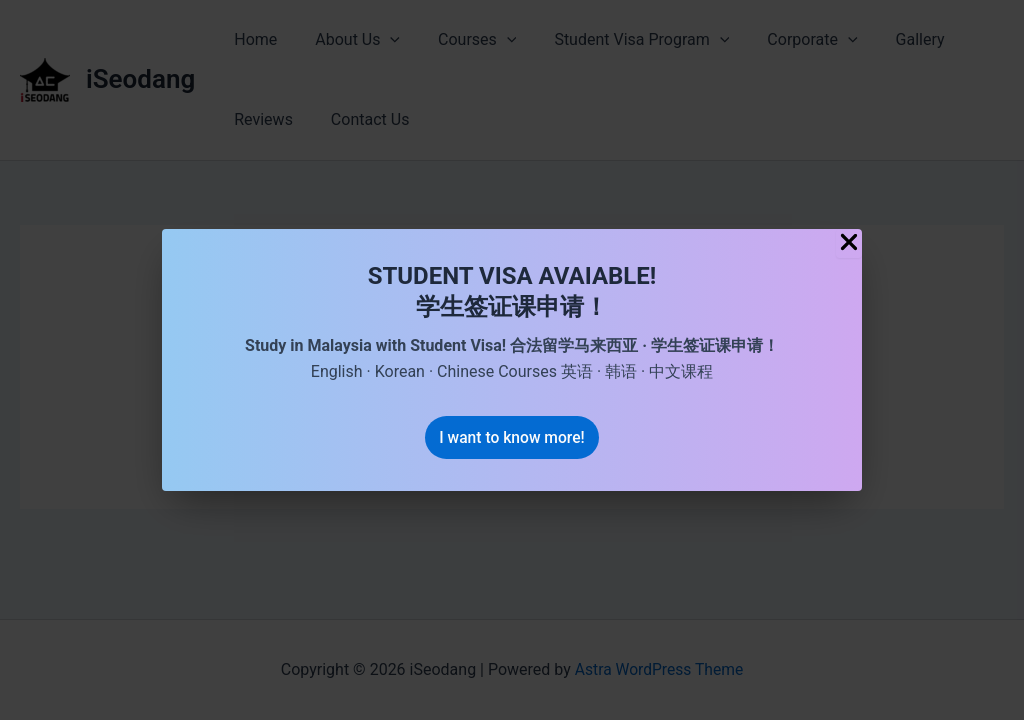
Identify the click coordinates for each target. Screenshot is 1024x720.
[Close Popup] (849, 242)
